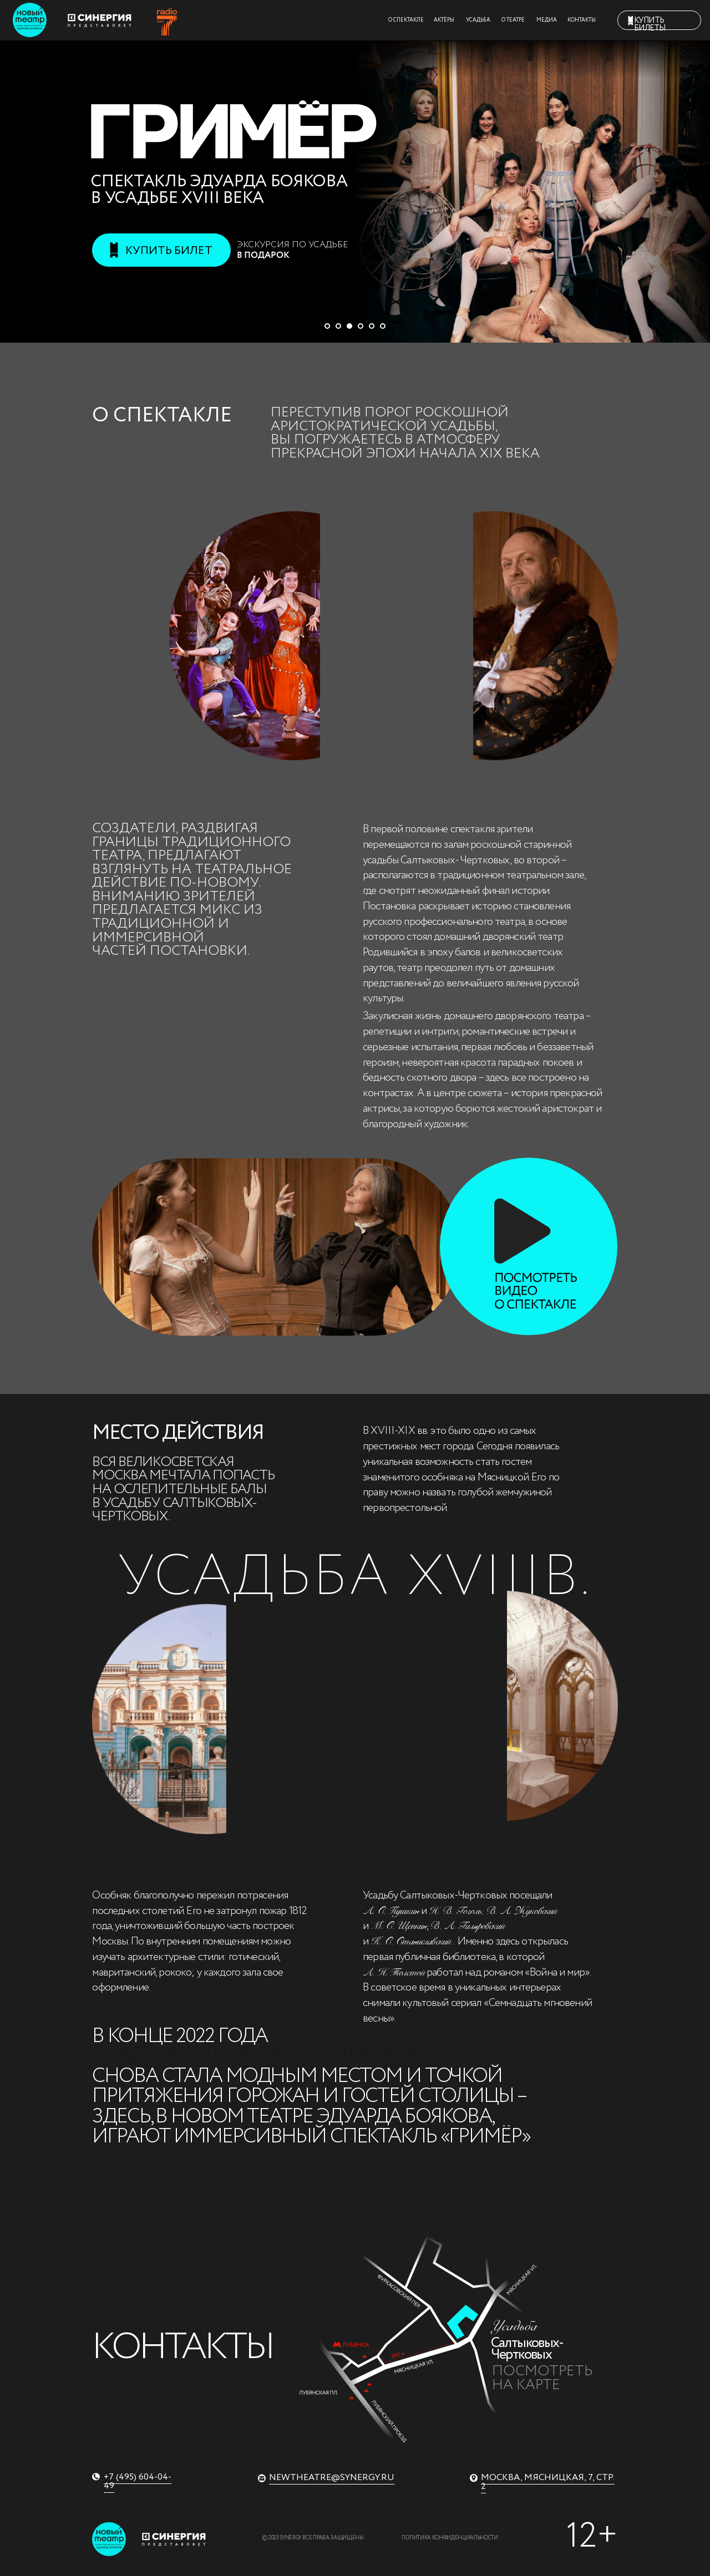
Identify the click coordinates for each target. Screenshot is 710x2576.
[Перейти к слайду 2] (338, 326)
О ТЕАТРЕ (513, 20)
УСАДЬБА (478, 20)
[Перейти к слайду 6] (383, 326)
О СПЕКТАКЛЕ (406, 20)
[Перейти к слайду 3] (349, 326)
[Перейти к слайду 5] (371, 326)
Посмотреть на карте (542, 2379)
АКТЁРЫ (444, 20)
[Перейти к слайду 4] (360, 326)
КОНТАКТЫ (581, 20)
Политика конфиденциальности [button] (450, 2538)
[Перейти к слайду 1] (327, 326)
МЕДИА (546, 20)
